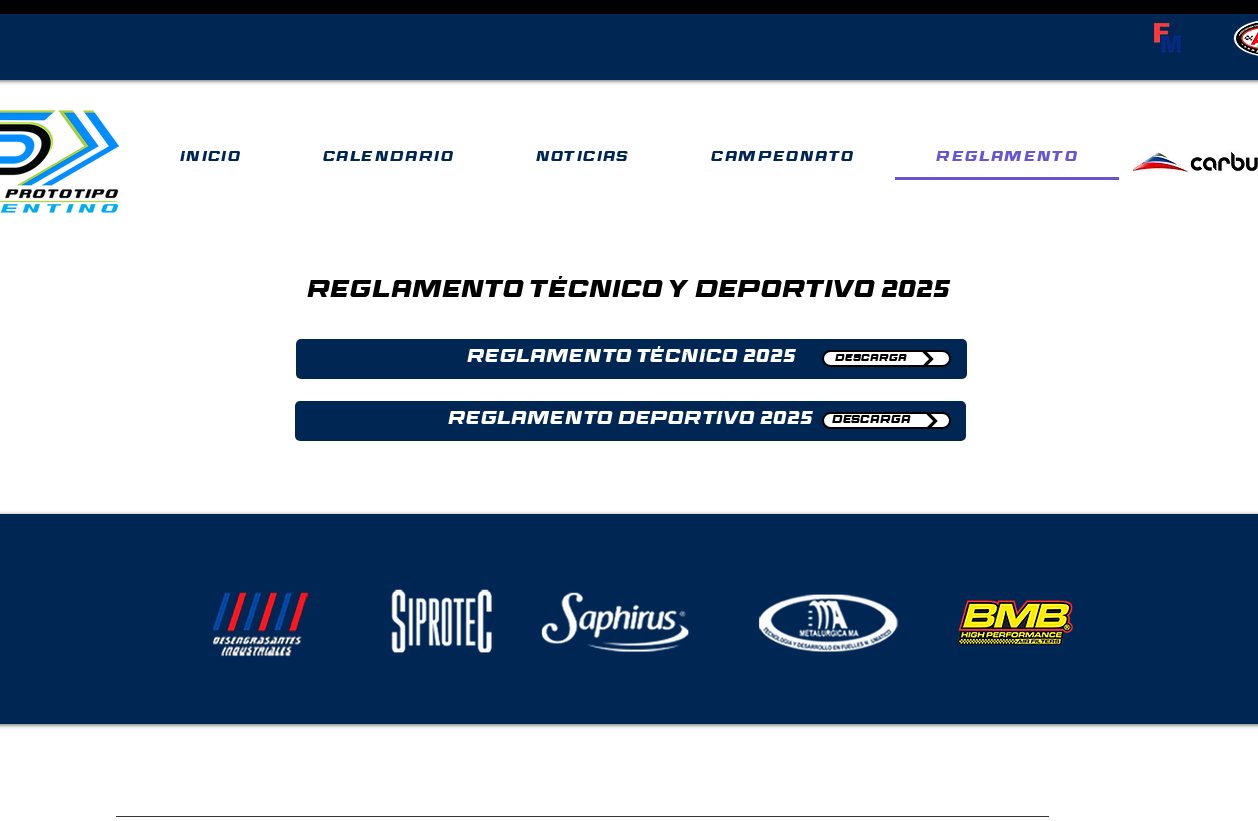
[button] (631, 359)
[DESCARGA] (886, 358)
